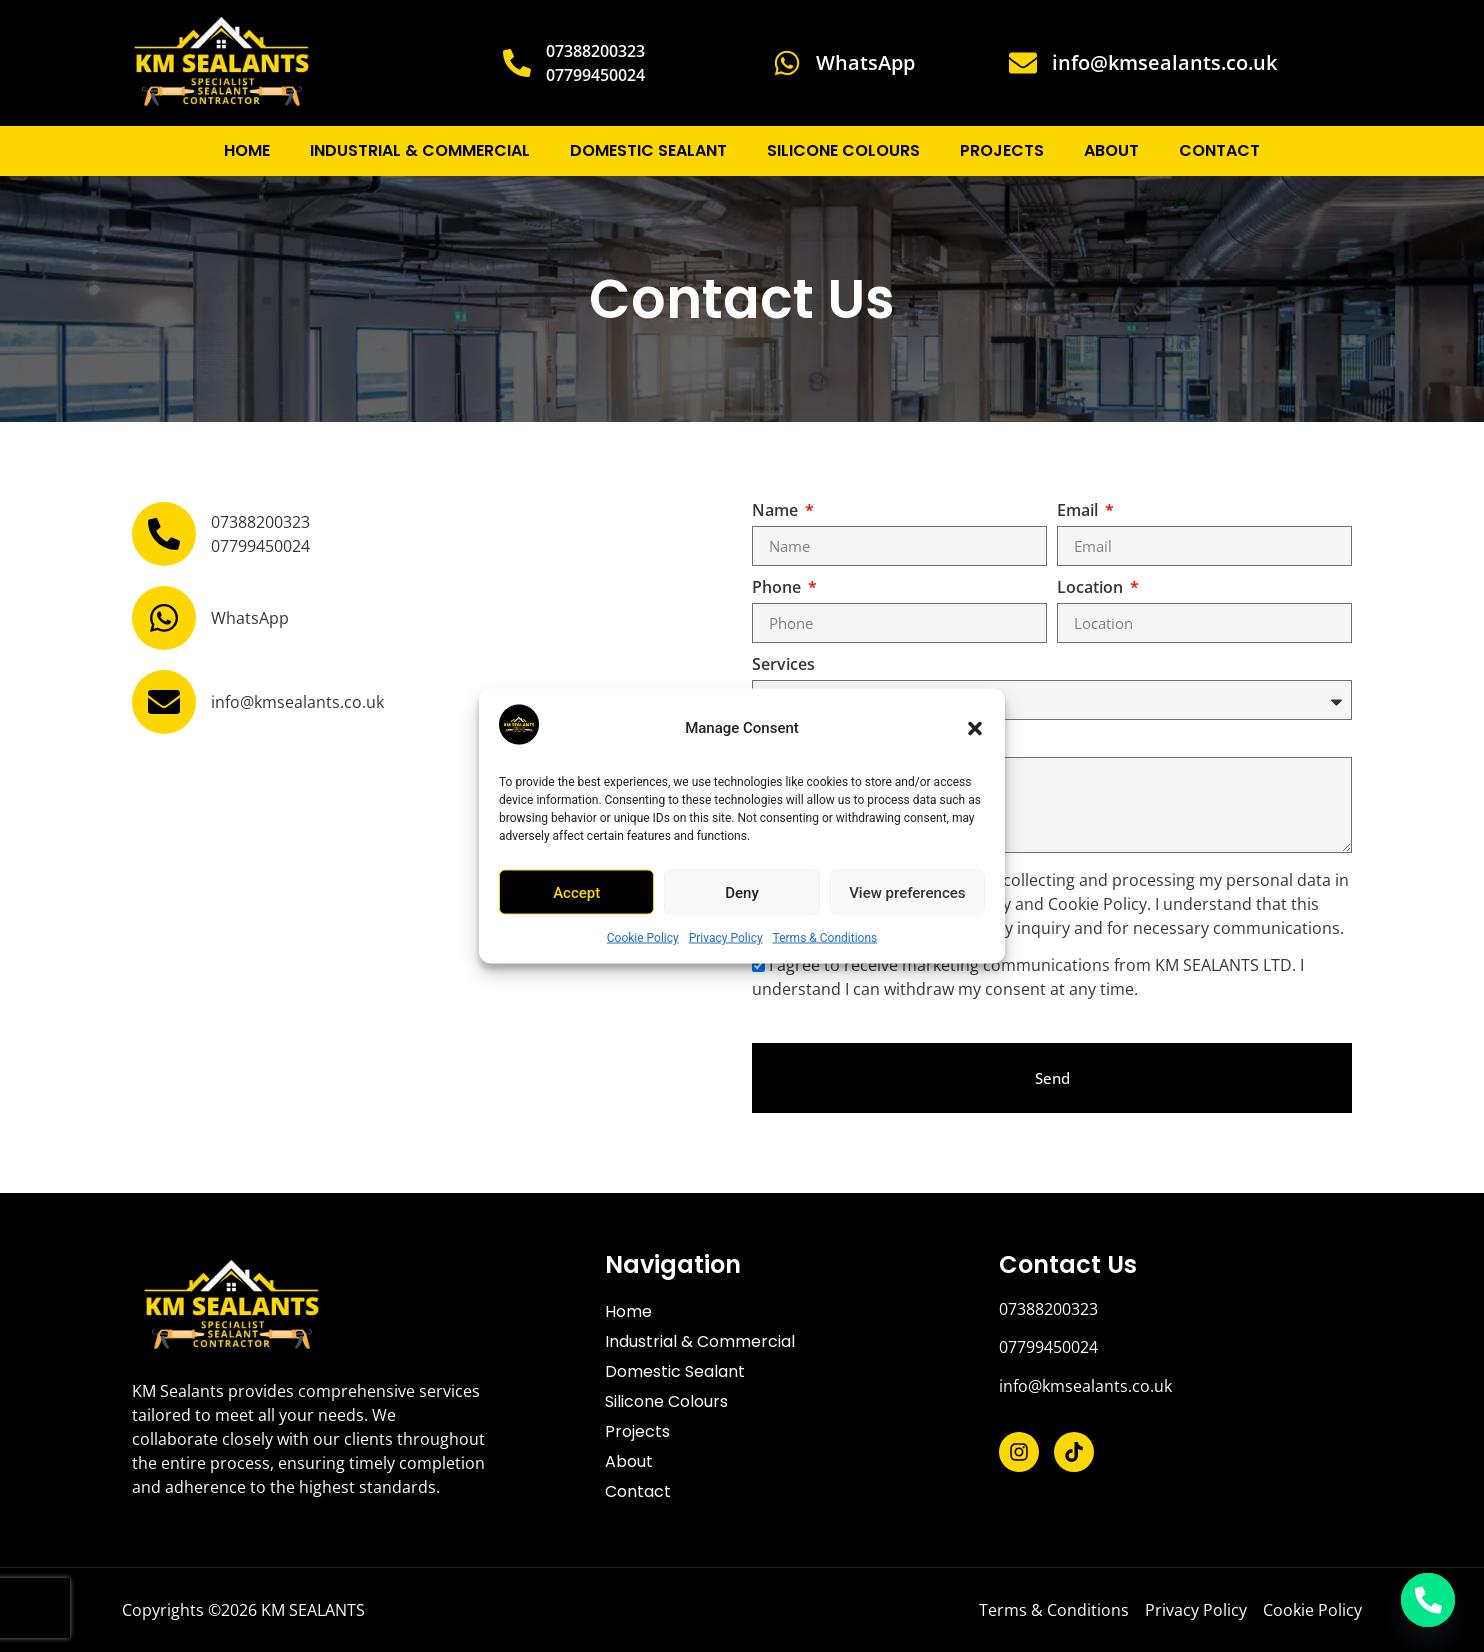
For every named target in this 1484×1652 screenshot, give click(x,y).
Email (1079, 511)
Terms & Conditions (825, 938)
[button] (975, 728)
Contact (1219, 150)
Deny (742, 892)
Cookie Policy (643, 938)
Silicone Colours (843, 150)
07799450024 (1048, 1347)
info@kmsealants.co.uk (1085, 1386)
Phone (778, 588)
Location (1092, 588)
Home (247, 150)
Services (783, 665)
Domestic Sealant (648, 150)
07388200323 (1048, 1309)
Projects (1002, 150)
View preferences (907, 892)
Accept (576, 892)
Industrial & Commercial (420, 150)
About (1111, 150)
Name (777, 511)
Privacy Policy (726, 938)
